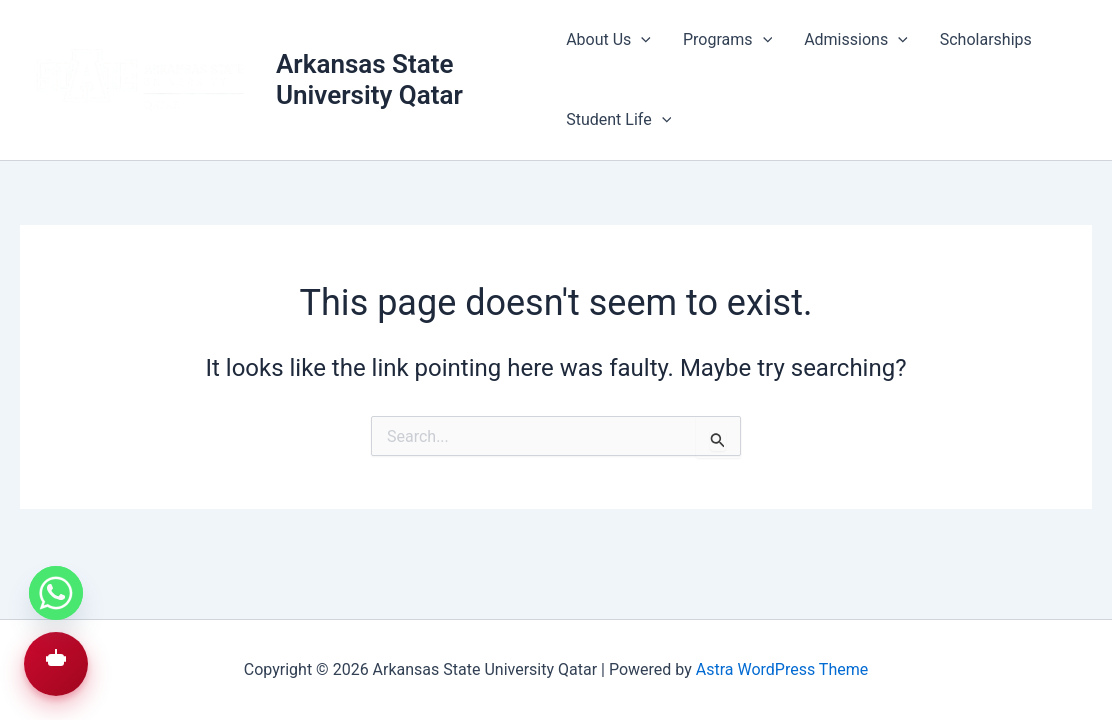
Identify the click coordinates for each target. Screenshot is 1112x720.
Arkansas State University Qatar (369, 79)
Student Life (618, 120)
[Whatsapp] (56, 593)
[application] (641, 40)
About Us (608, 40)
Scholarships (986, 39)
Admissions (856, 40)
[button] (56, 664)
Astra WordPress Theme (782, 669)
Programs (727, 40)
